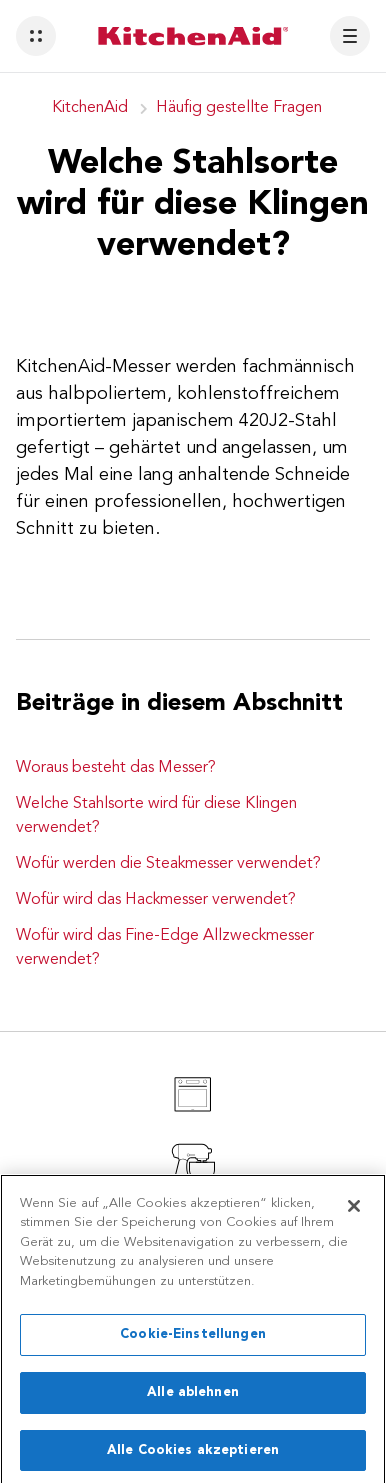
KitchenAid (90, 108)
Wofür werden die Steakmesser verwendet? (168, 864)
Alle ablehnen (193, 1399)
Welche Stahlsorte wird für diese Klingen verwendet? (156, 816)
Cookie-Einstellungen (193, 1342)
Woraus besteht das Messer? (116, 768)
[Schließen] (354, 1213)
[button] (36, 36)
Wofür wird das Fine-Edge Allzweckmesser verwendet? (165, 948)
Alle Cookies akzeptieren (193, 1457)
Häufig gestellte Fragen (239, 108)
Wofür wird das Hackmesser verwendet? (156, 900)
